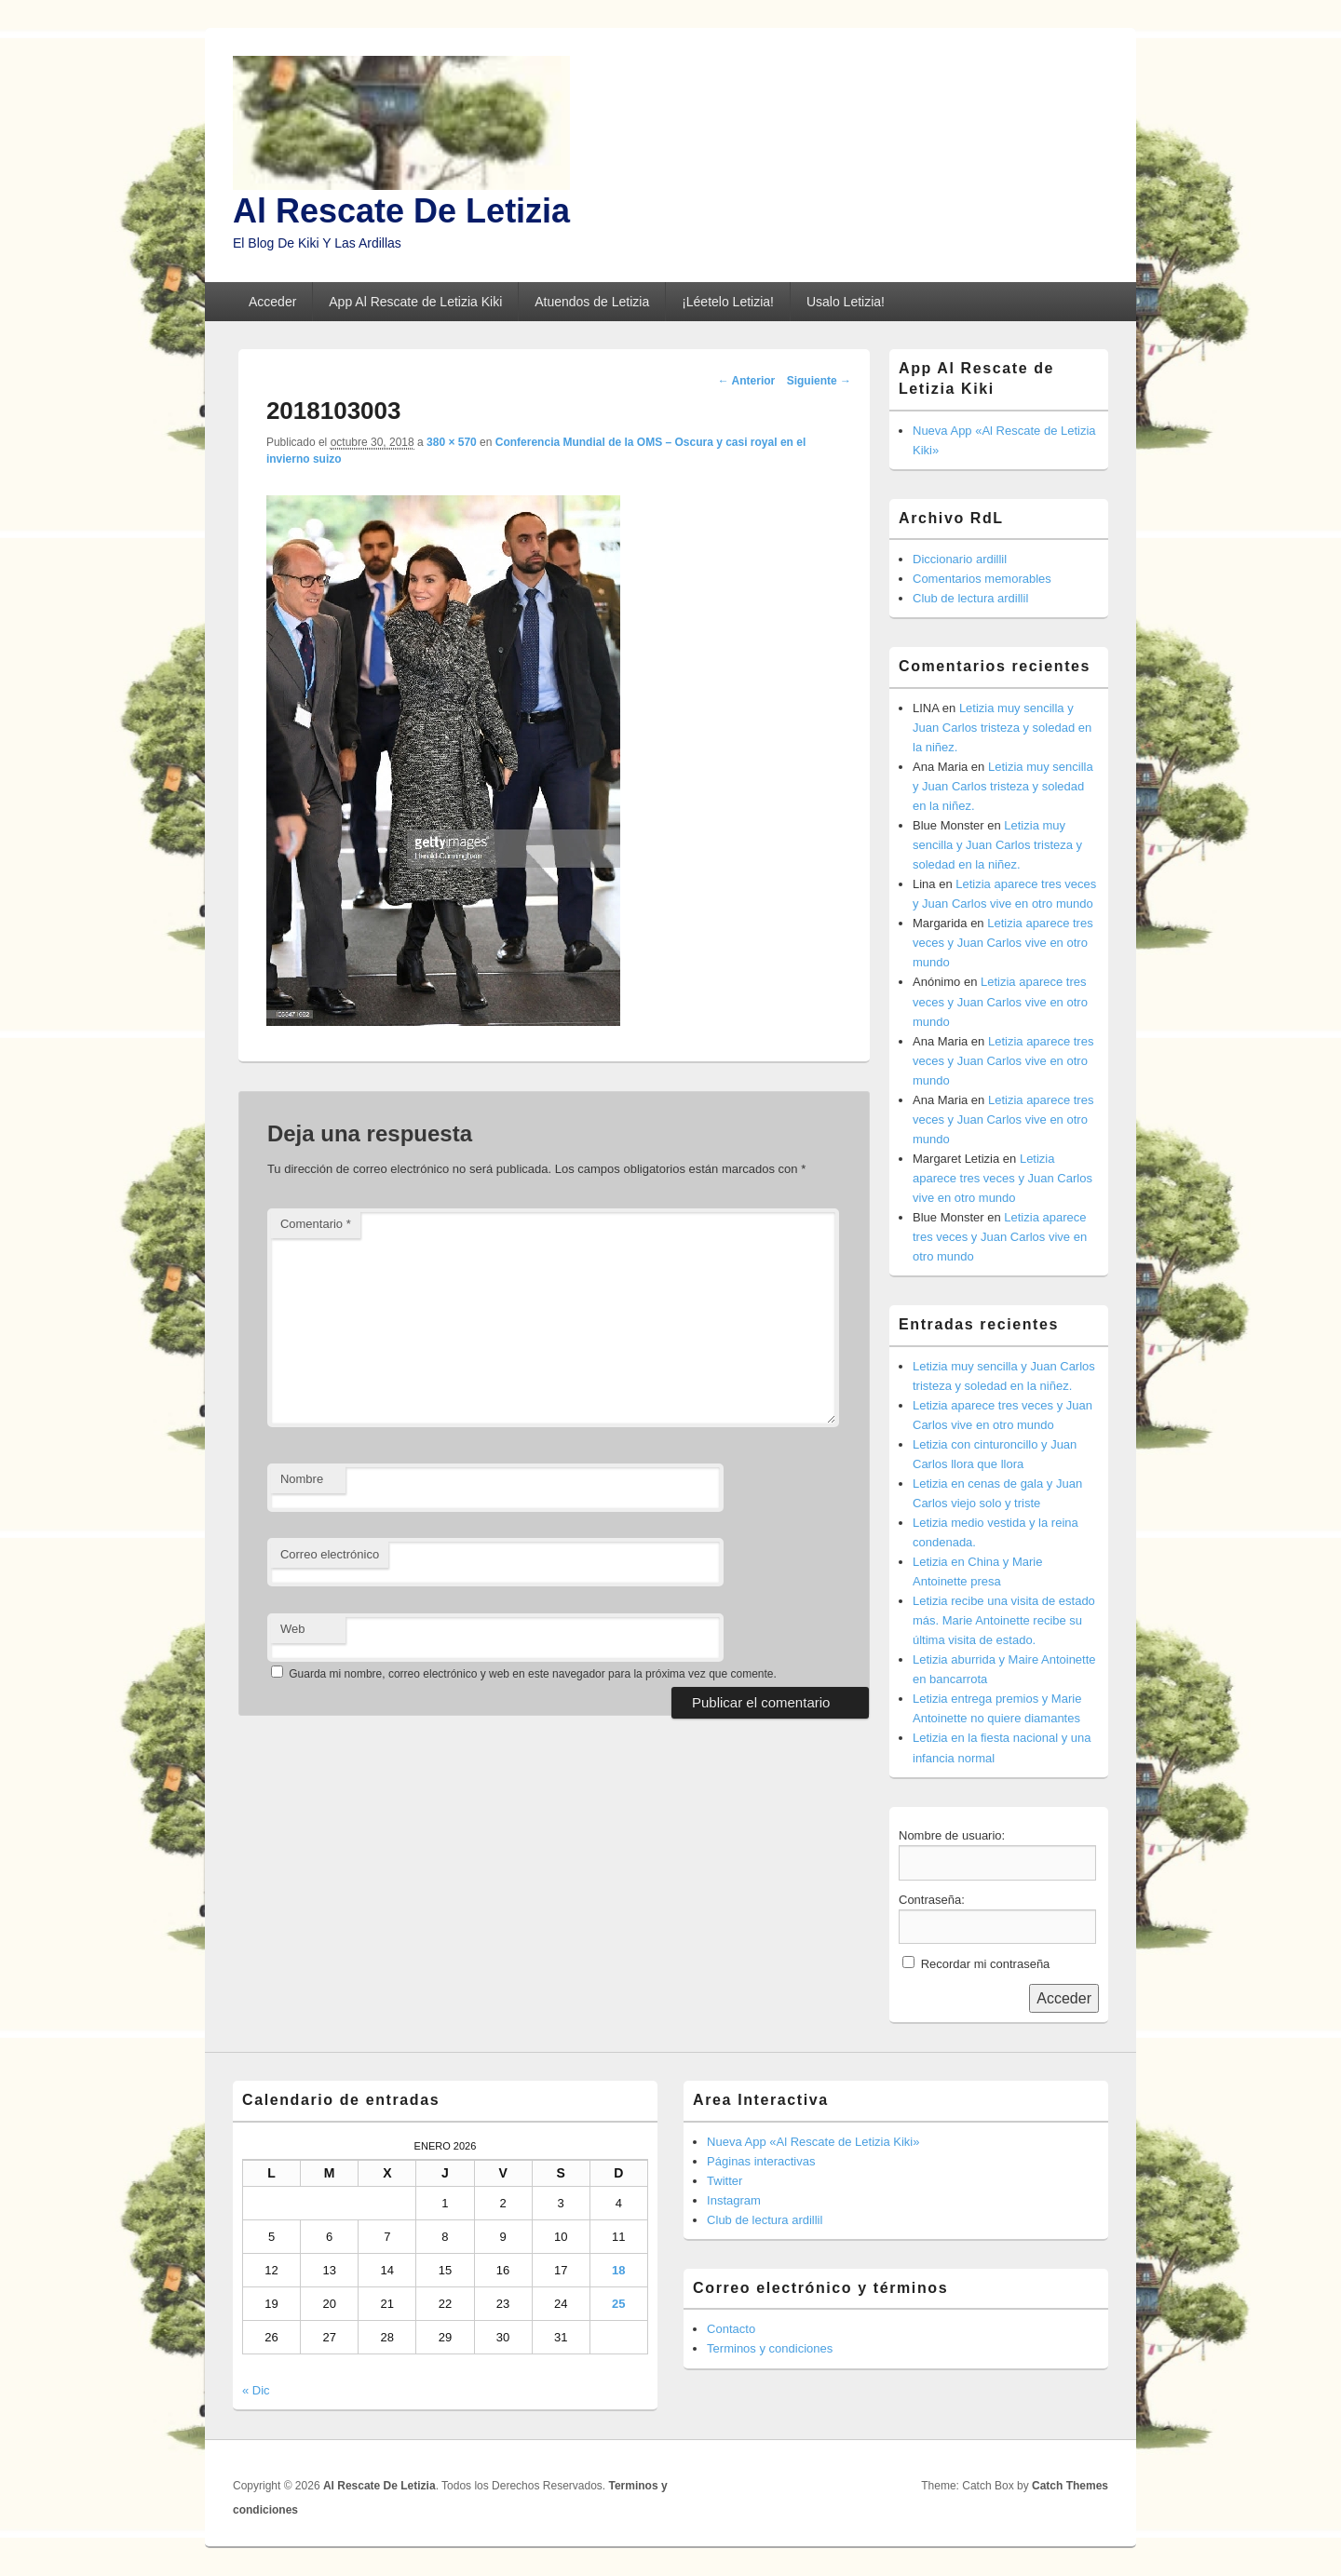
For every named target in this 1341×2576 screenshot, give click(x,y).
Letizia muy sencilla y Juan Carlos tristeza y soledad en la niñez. (1002, 727)
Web (292, 1629)
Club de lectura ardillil (970, 598)
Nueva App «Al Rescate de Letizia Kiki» (813, 2142)
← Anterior (747, 380)
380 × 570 (452, 442)
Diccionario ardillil (960, 559)
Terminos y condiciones (770, 2348)
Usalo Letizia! (845, 301)
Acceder (272, 301)
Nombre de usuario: (952, 1835)
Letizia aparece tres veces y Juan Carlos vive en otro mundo (1003, 942)
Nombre (301, 1479)
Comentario (315, 1224)
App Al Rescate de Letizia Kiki (415, 301)
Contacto (731, 2329)
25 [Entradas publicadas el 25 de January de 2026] (618, 2304)
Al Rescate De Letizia (401, 211)
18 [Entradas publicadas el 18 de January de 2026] (618, 2270)
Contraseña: (932, 1900)
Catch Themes (1070, 2485)
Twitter (724, 2181)
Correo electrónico (329, 1554)
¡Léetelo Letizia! (728, 301)
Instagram (734, 2200)
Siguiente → (819, 380)
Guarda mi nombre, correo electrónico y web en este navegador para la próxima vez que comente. (533, 1673)
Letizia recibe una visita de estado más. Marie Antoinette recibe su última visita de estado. (1004, 1620)
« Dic (256, 2390)
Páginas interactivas (761, 2161)
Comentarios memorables (982, 579)
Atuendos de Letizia (592, 301)
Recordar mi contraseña (985, 1964)
